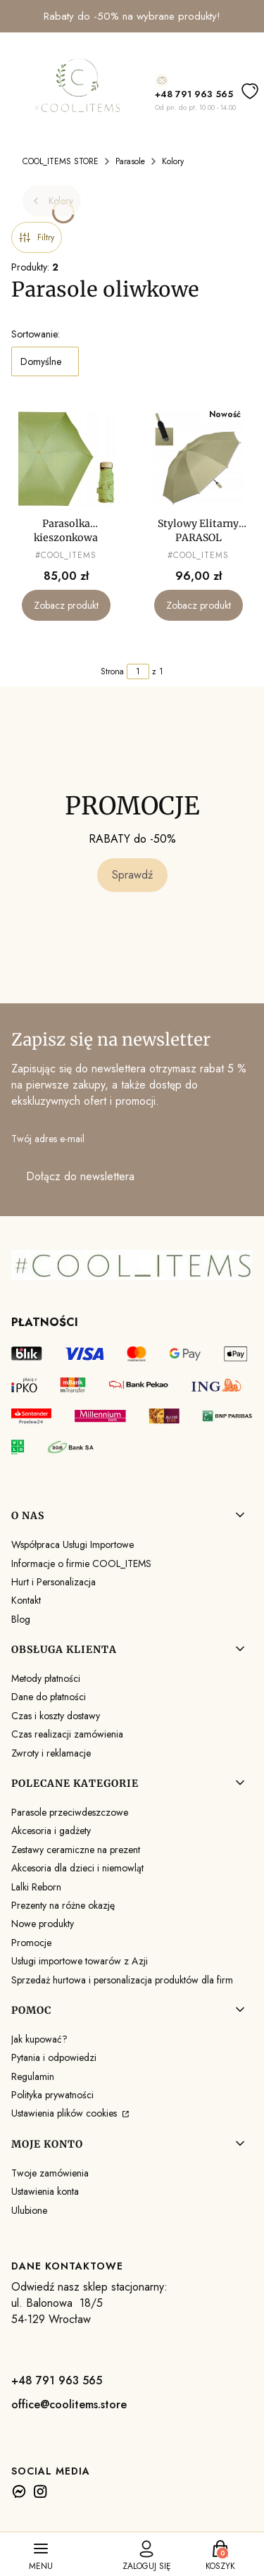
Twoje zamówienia (50, 2173)
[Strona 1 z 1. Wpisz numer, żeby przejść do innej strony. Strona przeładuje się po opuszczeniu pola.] (138, 671)
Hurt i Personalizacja (53, 1582)
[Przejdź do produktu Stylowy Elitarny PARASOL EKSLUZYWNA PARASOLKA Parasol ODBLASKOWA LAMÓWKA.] (198, 459)
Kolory (173, 161)
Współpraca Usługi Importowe (72, 1544)
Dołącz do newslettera (80, 1176)
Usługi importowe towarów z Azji (79, 1961)
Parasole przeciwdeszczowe (69, 1812)
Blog (20, 1619)
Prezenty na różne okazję (63, 1905)
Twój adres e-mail (47, 1139)
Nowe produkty (42, 1923)
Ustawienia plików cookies (65, 2113)
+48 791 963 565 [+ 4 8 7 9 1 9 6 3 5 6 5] (194, 94)
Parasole (130, 161)
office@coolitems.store (69, 2404)
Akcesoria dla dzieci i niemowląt (77, 1868)
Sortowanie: (35, 334)
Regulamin (32, 2076)
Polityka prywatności (52, 2095)
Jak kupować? (39, 2039)
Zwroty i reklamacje (51, 1753)
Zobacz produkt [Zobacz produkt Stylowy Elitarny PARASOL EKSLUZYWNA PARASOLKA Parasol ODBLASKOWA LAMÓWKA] (197, 606)
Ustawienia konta (45, 2191)
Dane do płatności (48, 1697)
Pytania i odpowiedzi (53, 2057)
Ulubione (29, 2210)
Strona (112, 671)
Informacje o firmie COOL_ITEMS (81, 1563)
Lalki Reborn (36, 1887)
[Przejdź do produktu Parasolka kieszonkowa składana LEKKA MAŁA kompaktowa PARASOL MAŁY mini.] (66, 459)
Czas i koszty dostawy (55, 1716)
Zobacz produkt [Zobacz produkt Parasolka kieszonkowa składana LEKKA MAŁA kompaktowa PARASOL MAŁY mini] (66, 606)
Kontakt (26, 1600)
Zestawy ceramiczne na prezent (75, 1850)
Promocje (31, 1943)
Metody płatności (45, 1678)
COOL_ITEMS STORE (61, 161)
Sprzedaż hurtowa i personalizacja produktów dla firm (122, 1980)
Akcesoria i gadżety (51, 1830)
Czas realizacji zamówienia (67, 1734)
